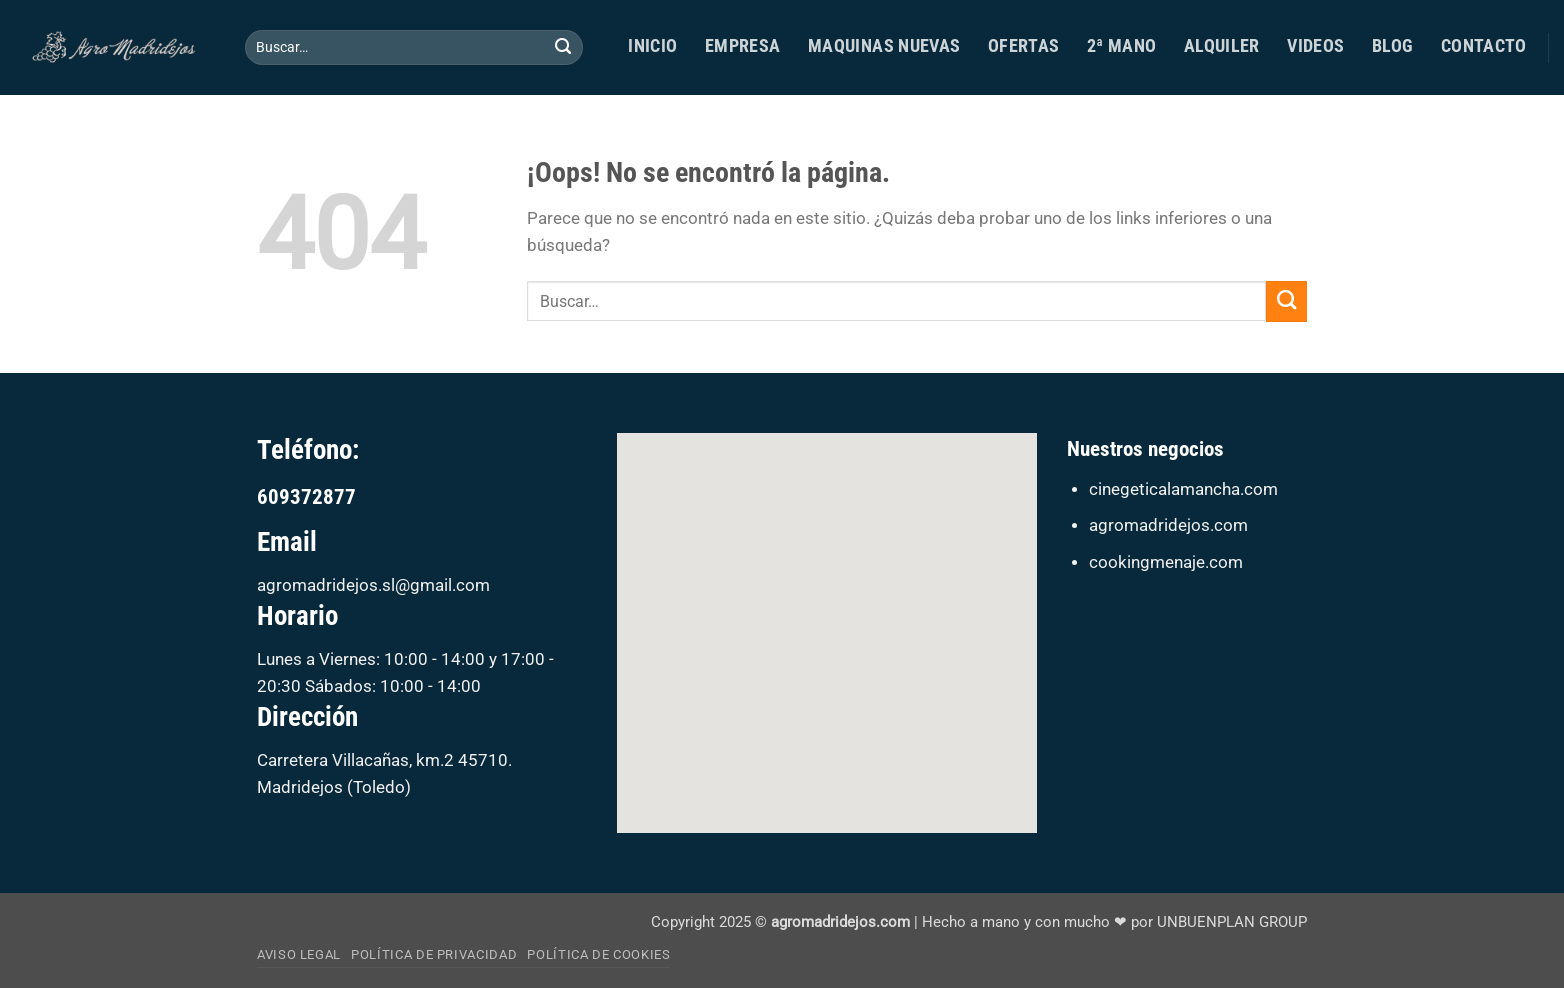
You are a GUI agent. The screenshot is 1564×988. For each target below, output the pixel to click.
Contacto (1484, 46)
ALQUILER (1222, 46)
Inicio (652, 46)
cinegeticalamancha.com (1183, 489)
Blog (1392, 46)
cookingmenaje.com (1166, 562)
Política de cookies (598, 954)
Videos (1315, 46)
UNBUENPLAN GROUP (1232, 922)
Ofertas (1024, 46)
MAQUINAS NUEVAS (884, 46)
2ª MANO (1122, 46)
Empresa (743, 46)
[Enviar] (563, 47)
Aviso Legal (299, 954)
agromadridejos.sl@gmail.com (373, 585)
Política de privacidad (434, 954)
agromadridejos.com (1168, 525)
